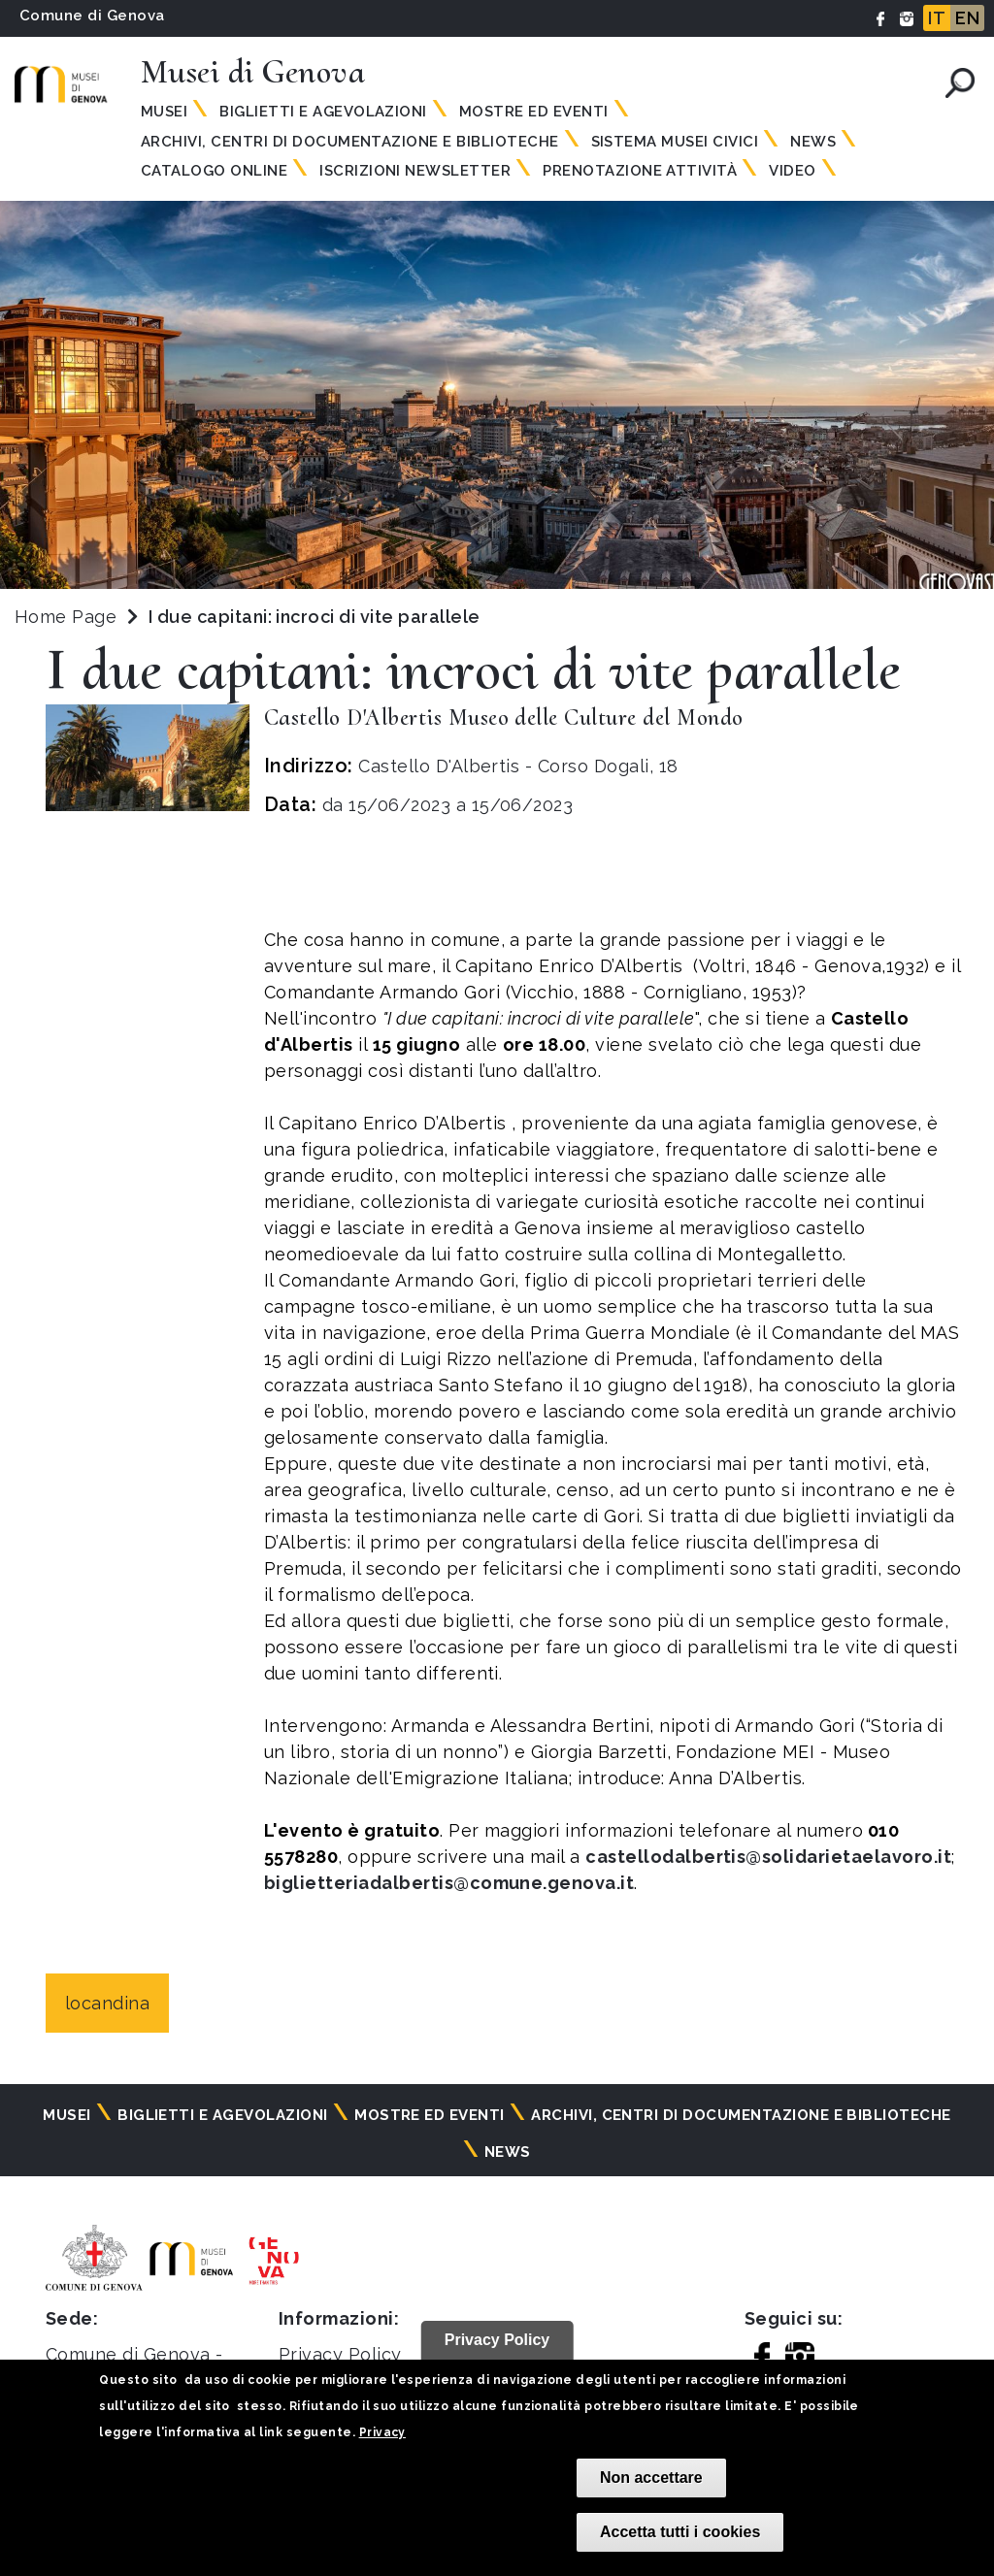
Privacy (382, 2432)
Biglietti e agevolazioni (323, 111)
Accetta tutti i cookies (680, 2532)
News (813, 141)
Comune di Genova (92, 15)
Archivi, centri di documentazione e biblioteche (350, 141)
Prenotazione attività (640, 170)
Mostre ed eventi (534, 111)
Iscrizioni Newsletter (415, 170)
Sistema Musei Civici (675, 141)
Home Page (65, 616)
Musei (164, 111)
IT (936, 18)
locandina (107, 2003)
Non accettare (651, 2477)
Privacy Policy (340, 2354)
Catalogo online (214, 170)
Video (792, 170)
